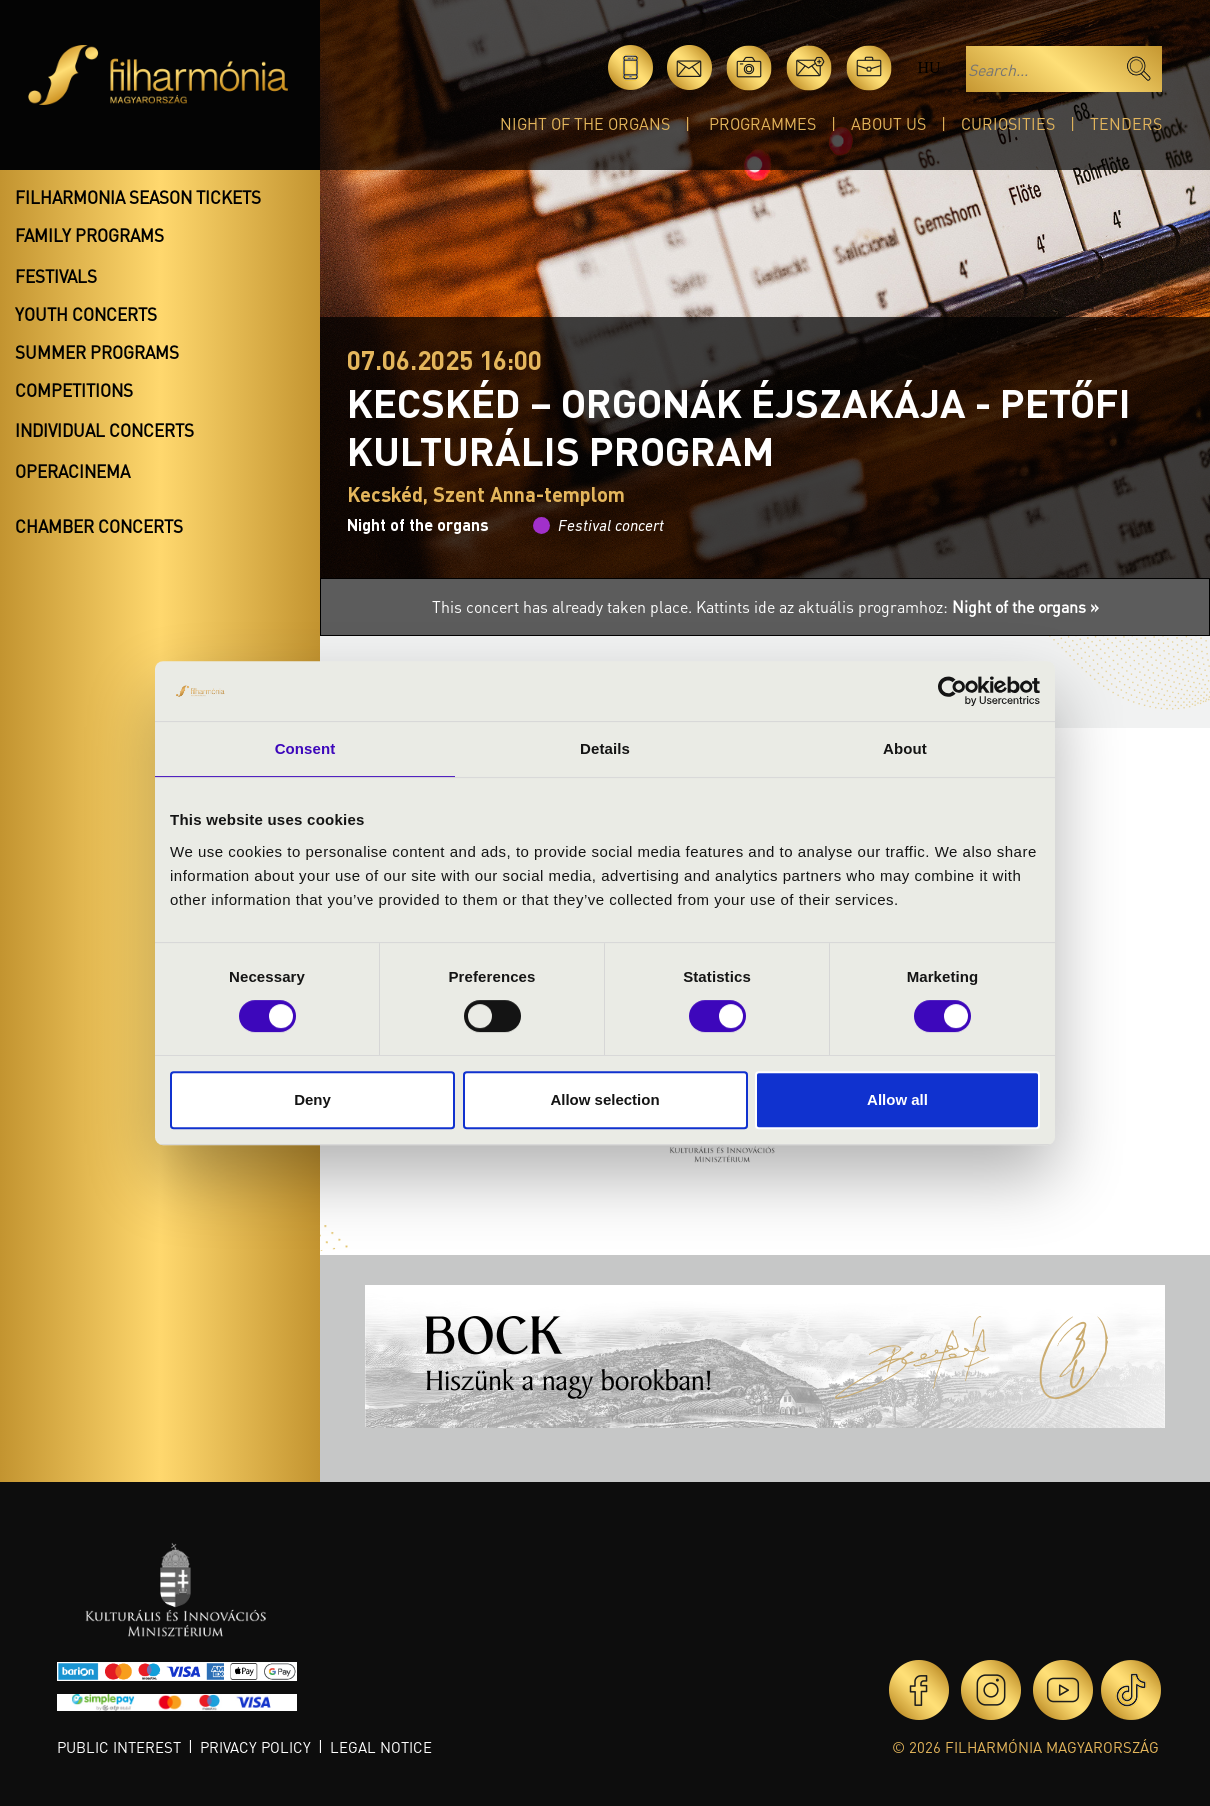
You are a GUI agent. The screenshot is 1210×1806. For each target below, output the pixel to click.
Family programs (89, 235)
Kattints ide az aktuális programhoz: (897, 606)
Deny (312, 1099)
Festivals (56, 276)
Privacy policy (255, 1747)
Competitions (74, 390)
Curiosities (1008, 123)
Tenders (1126, 123)
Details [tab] (605, 748)
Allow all (897, 1099)
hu (928, 67)
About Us (888, 123)
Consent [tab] (305, 748)
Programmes (762, 123)
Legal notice (381, 1747)
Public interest (119, 1747)
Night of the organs (585, 123)
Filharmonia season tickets (138, 197)
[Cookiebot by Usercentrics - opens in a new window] (952, 691)
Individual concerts (104, 430)
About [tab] (905, 748)
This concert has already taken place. (564, 606)
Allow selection (604, 1099)
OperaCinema (72, 471)
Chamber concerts (99, 526)
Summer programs (97, 352)
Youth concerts (86, 314)
